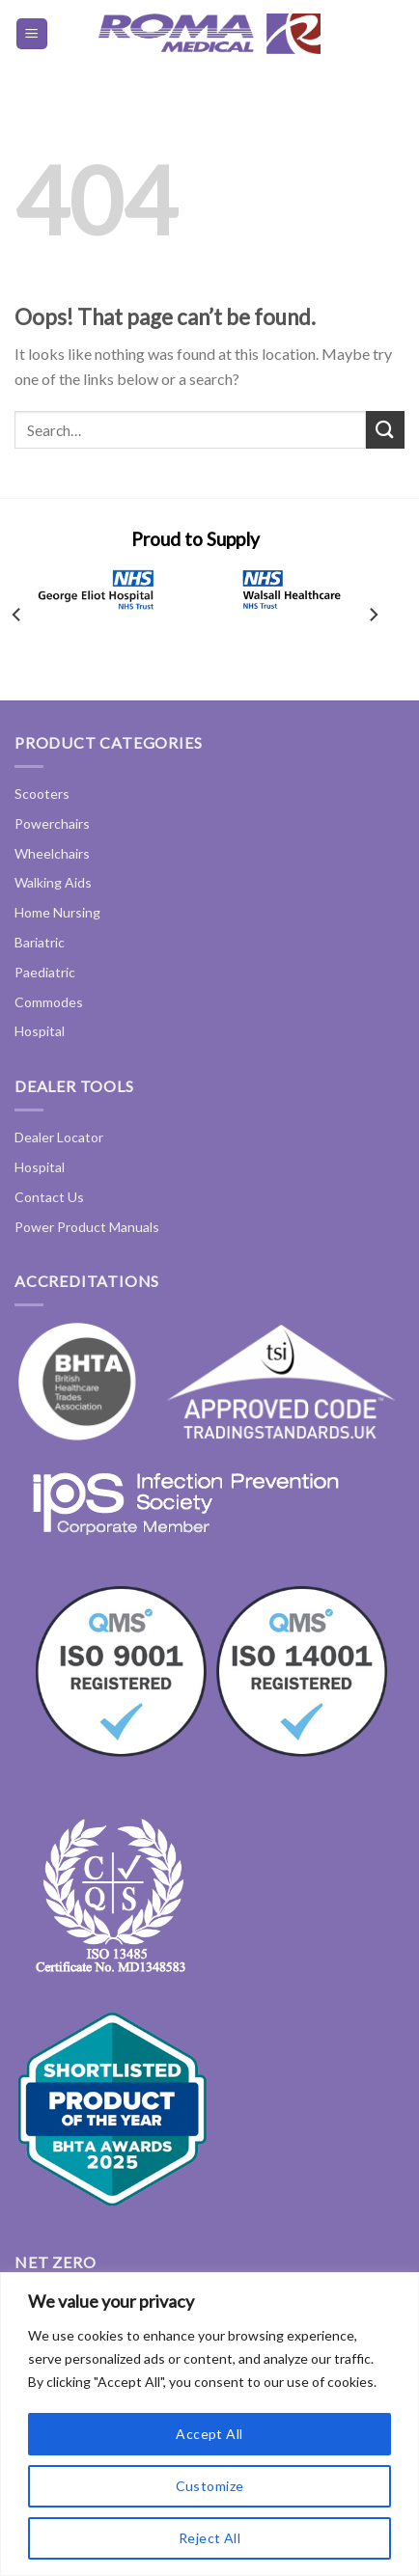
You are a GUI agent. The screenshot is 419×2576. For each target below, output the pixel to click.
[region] (209, 2424)
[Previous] (17, 615)
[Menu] (32, 34)
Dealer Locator (58, 1137)
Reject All (209, 2538)
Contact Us (49, 1197)
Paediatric (44, 972)
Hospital (39, 1031)
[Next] (372, 615)
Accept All (209, 2433)
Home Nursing (57, 912)
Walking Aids (53, 882)
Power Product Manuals (86, 1227)
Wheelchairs (52, 853)
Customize (210, 2486)
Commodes (48, 1002)
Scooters (42, 793)
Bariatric (39, 942)
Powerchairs (52, 823)
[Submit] (385, 430)
